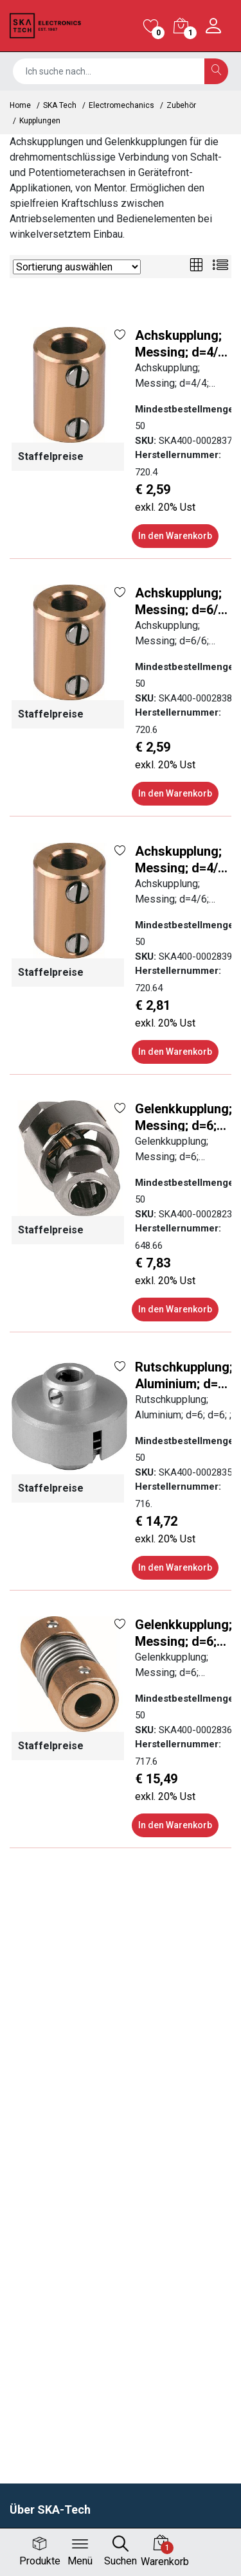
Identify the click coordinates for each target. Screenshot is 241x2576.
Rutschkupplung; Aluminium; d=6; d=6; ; (184, 1374)
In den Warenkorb (175, 536)
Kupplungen (39, 120)
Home (20, 105)
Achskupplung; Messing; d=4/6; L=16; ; (181, 858)
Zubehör (181, 105)
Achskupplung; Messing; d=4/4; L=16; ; (181, 343)
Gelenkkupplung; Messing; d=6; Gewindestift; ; (183, 1632)
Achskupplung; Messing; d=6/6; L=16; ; (181, 600)
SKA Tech (59, 105)
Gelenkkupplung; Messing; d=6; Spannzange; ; (183, 1116)
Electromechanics (121, 105)
